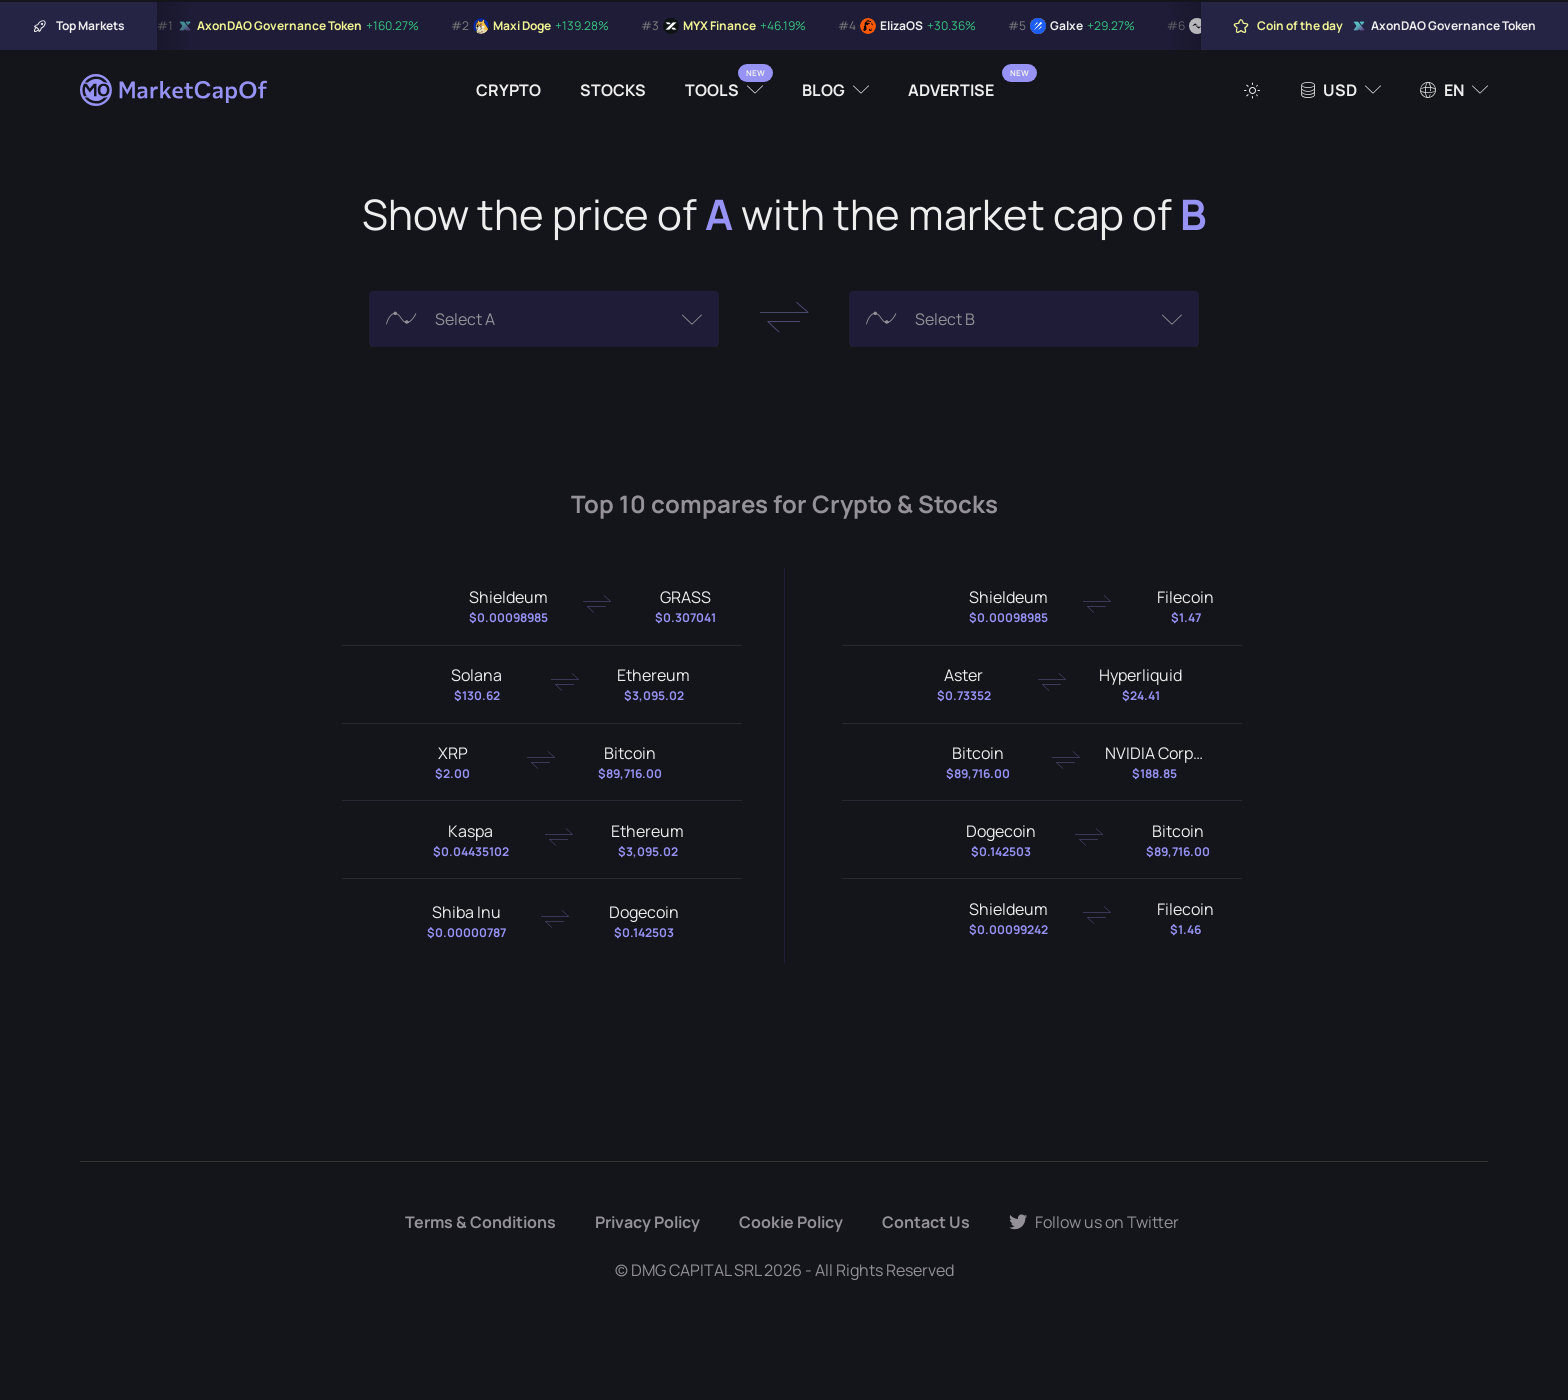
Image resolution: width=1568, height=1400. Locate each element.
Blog (823, 90)
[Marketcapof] (175, 90)
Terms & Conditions (480, 1222)
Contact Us (926, 1222)
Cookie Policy (791, 1222)
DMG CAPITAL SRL (696, 1270)
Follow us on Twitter (1094, 1222)
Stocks (613, 90)
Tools (712, 90)
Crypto (508, 90)
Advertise (951, 90)
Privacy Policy (647, 1222)
